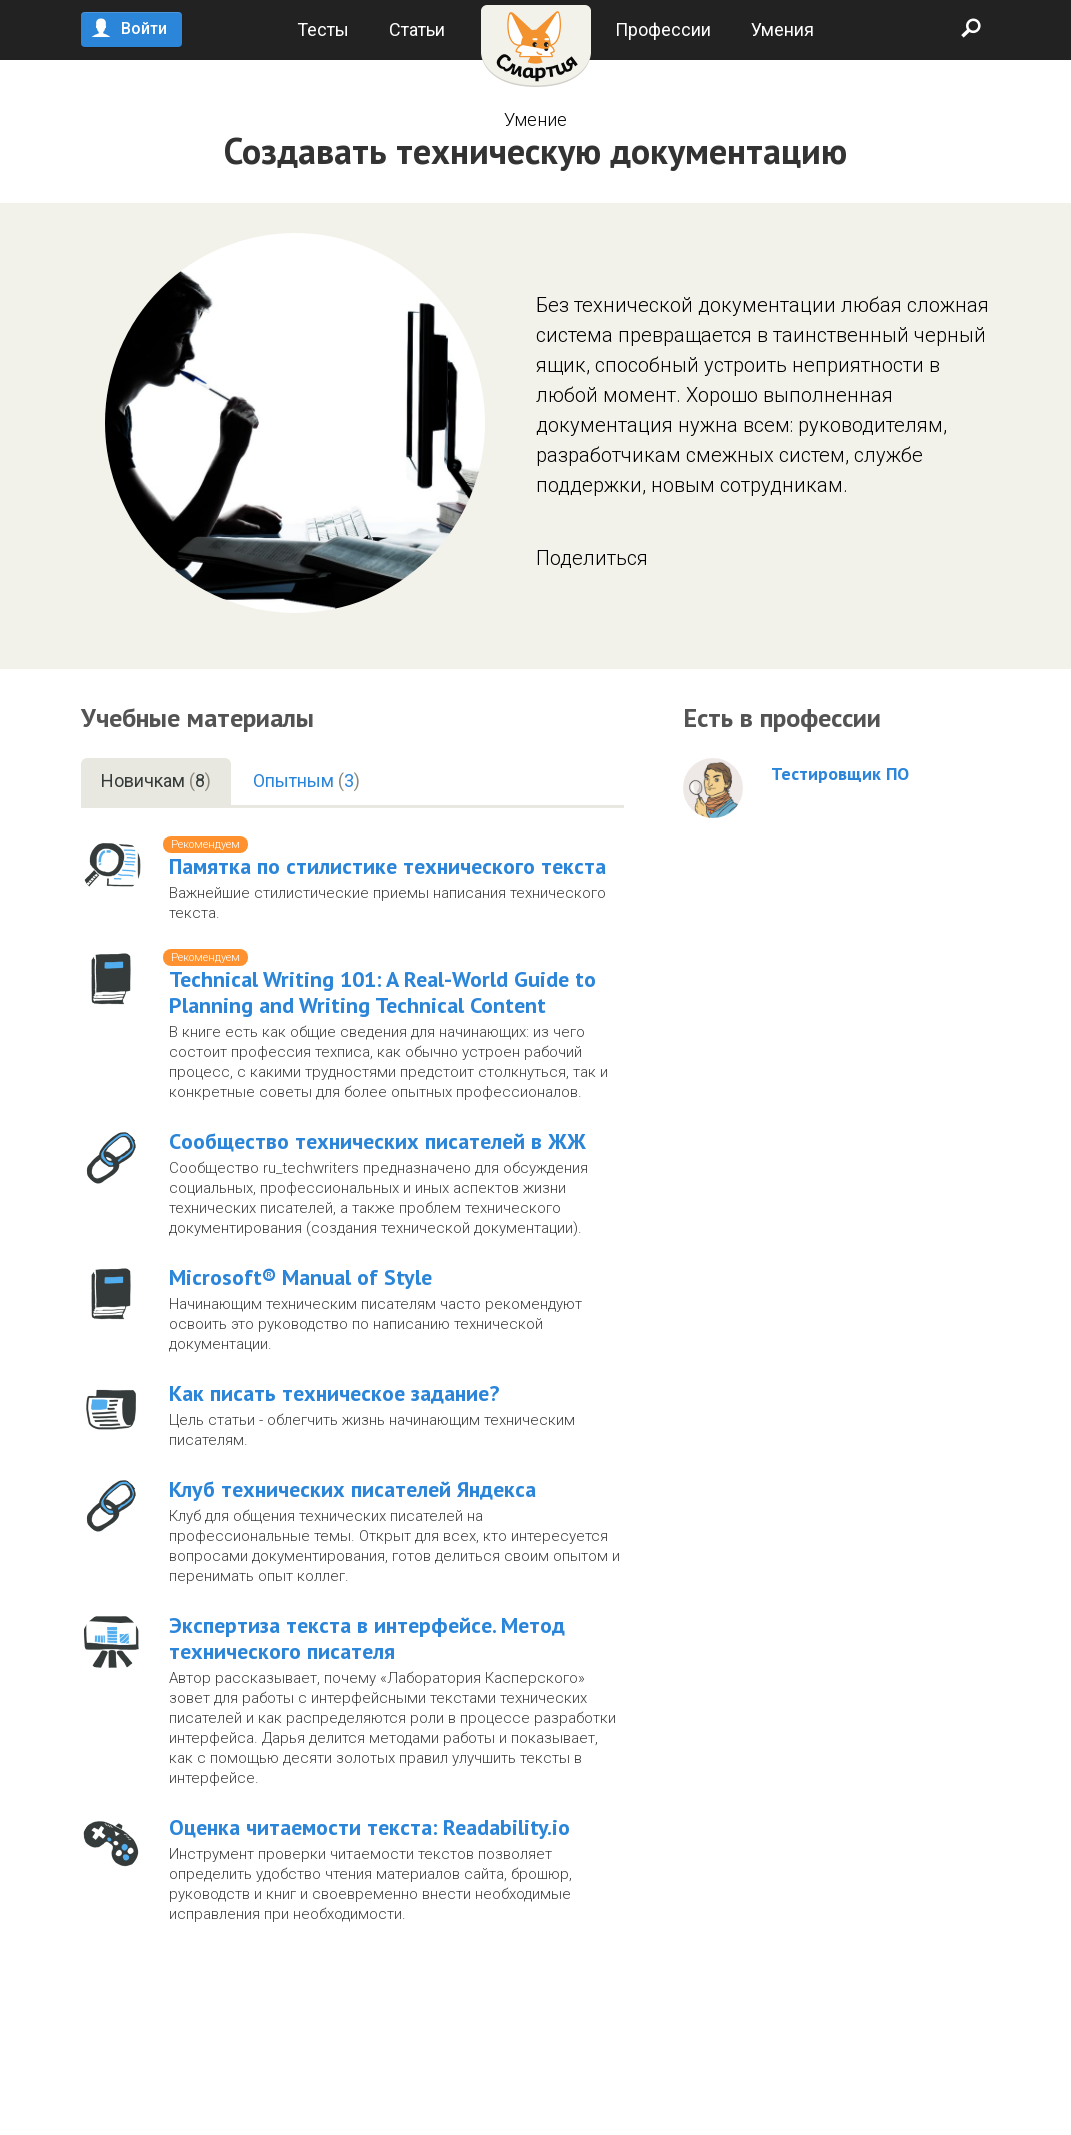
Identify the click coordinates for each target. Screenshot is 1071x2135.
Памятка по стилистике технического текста (387, 866)
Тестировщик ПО (840, 774)
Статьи (417, 29)
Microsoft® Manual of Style (300, 1277)
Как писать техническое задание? (334, 1393)
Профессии (663, 29)
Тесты (323, 29)
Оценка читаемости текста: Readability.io (369, 1827)
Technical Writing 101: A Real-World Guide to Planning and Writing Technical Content (382, 992)
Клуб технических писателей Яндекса (352, 1489)
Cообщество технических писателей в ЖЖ (377, 1141)
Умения (782, 29)
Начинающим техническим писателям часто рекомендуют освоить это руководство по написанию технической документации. (375, 1324)
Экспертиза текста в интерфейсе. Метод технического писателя (367, 1638)
